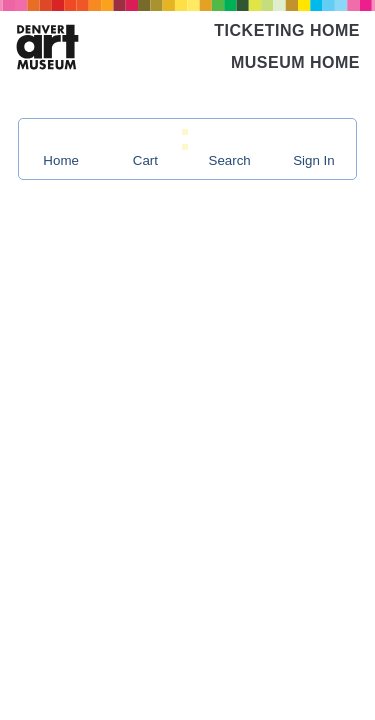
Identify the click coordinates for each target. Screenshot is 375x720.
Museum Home (295, 62)
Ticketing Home (287, 30)
